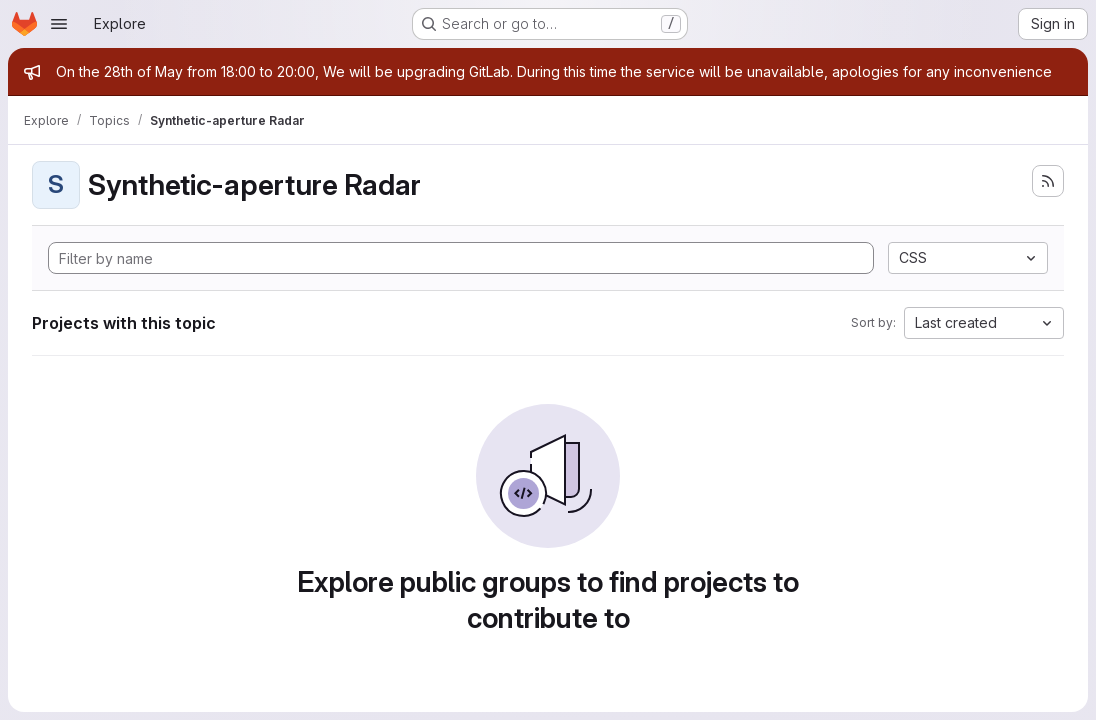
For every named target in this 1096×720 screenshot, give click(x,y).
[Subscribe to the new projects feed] (1048, 181)
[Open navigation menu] (59, 24)
